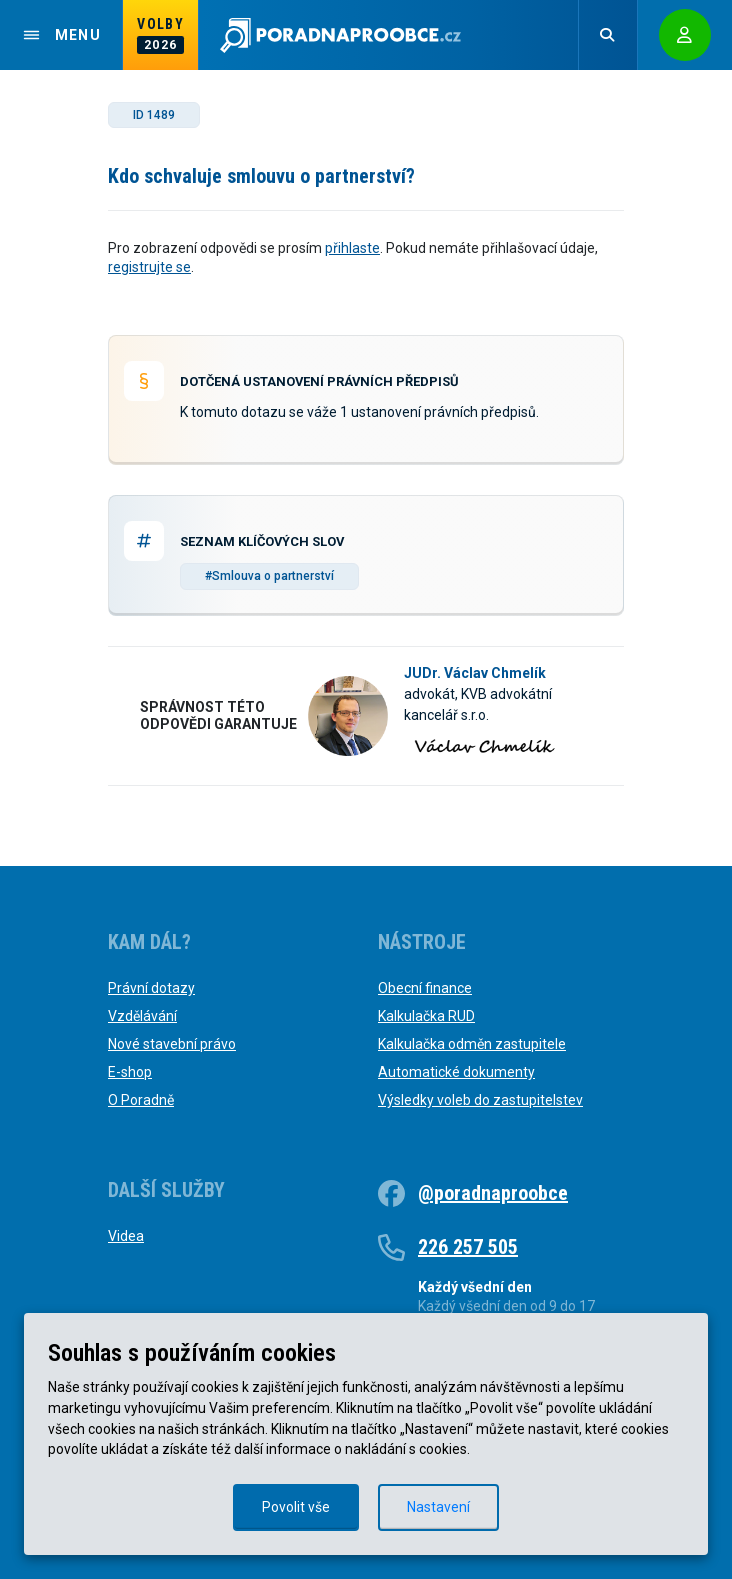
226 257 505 (468, 1247)
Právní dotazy (151, 988)
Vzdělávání (142, 1016)
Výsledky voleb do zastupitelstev (480, 1100)
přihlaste (352, 248)
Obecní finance (425, 988)
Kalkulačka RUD (426, 1016)
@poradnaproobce (493, 1193)
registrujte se (149, 267)
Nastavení (438, 1507)
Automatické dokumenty (456, 1072)
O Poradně (141, 1100)
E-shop (130, 1072)
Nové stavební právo (172, 1044)
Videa (126, 1236)
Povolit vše (296, 1507)
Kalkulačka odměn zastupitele (472, 1044)
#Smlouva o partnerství (269, 576)
